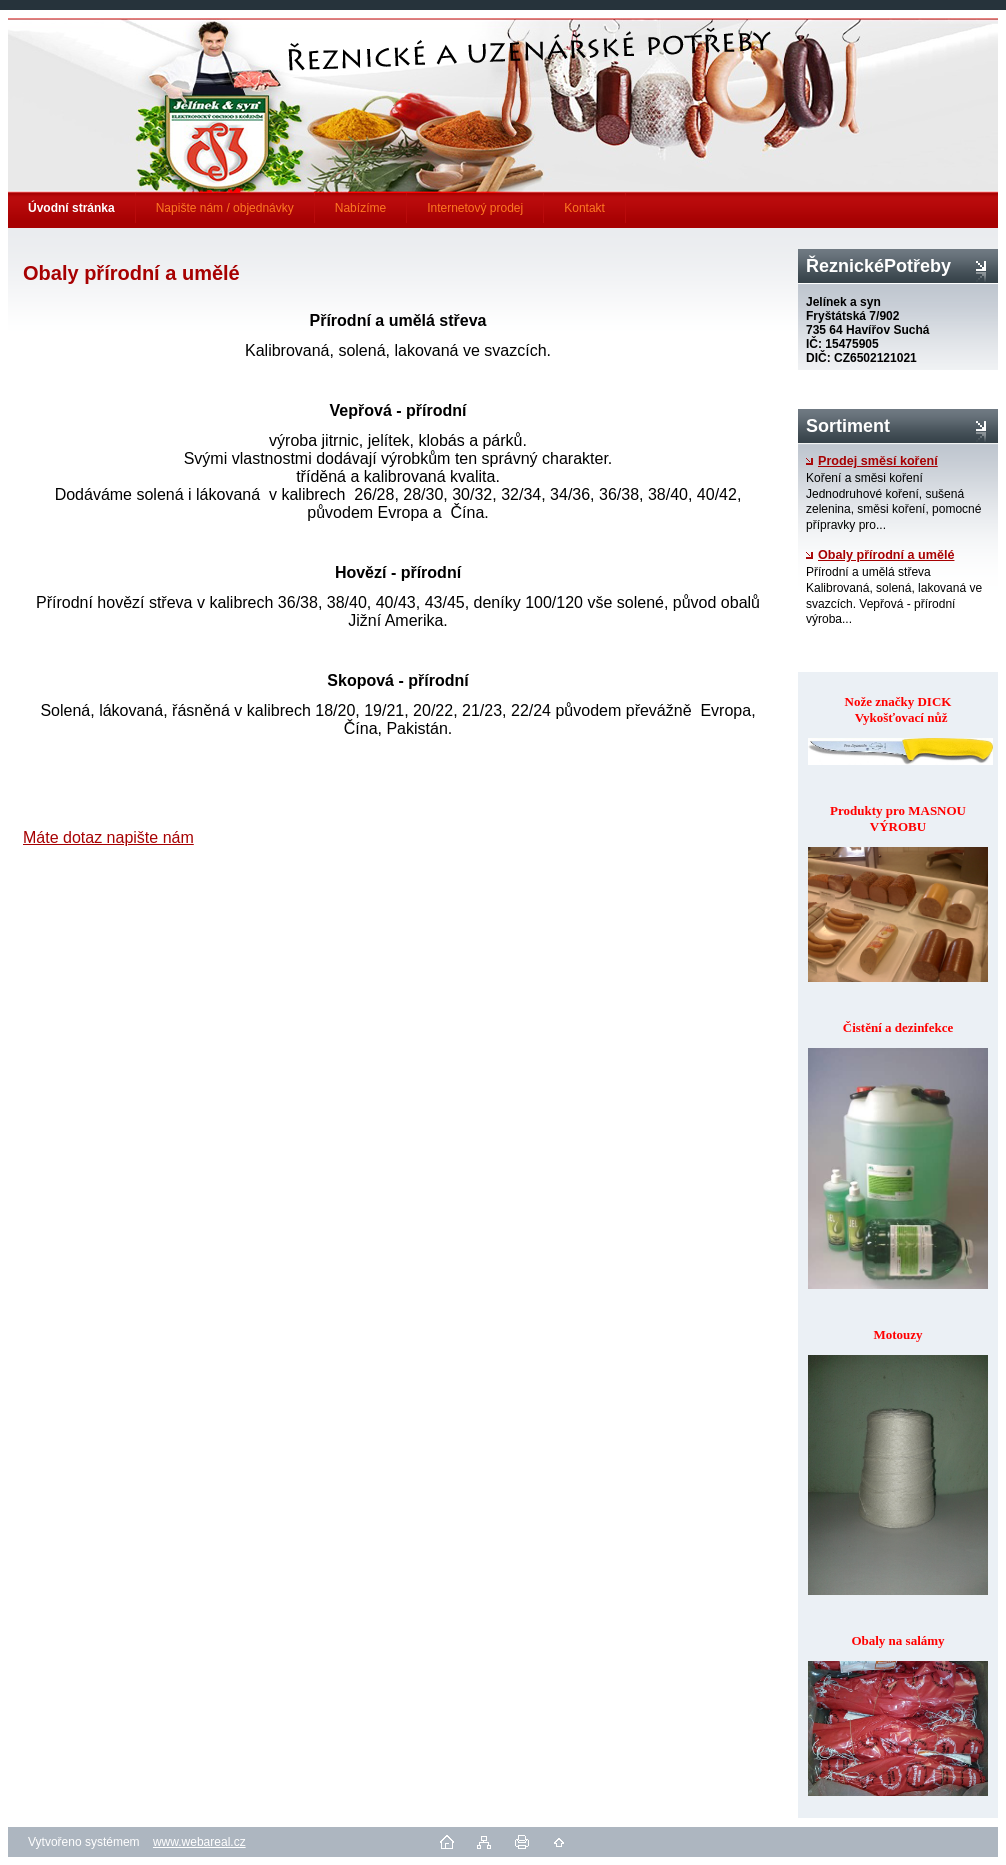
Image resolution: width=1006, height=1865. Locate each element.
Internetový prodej (475, 208)
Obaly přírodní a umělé (880, 555)
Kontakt (584, 208)
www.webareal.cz (199, 1842)
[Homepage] (72, 208)
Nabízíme (360, 208)
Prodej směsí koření (872, 461)
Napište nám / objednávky (225, 208)
